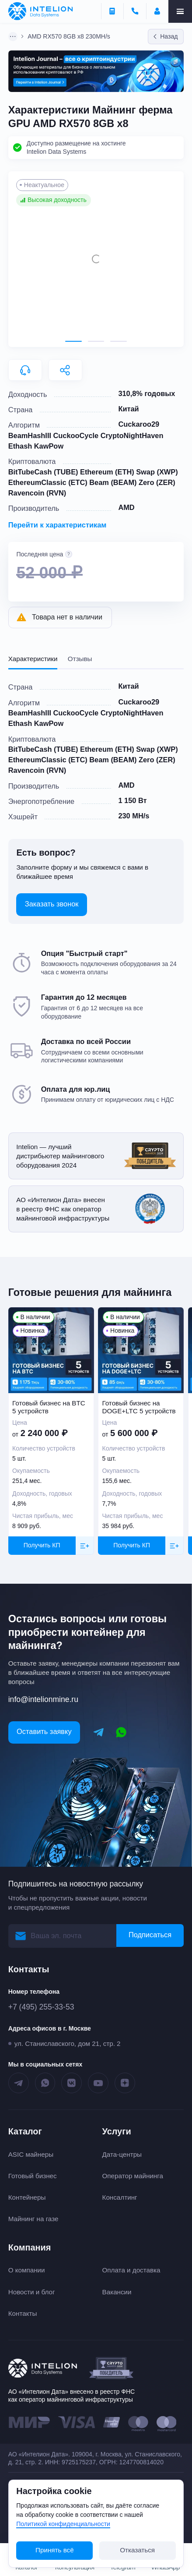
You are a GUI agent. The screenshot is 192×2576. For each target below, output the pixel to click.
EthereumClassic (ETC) (47, 482)
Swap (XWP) (157, 472)
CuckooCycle (75, 435)
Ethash (20, 446)
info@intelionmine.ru (43, 1699)
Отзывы (80, 658)
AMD (126, 507)
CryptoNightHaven (132, 435)
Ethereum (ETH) (107, 472)
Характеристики (33, 658)
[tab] (73, 341)
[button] (96, 259)
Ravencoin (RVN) (37, 493)
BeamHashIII (29, 435)
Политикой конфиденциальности (63, 2523)
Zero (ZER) (157, 482)
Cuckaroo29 (138, 424)
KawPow (48, 446)
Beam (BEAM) (112, 482)
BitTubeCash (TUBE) (43, 472)
